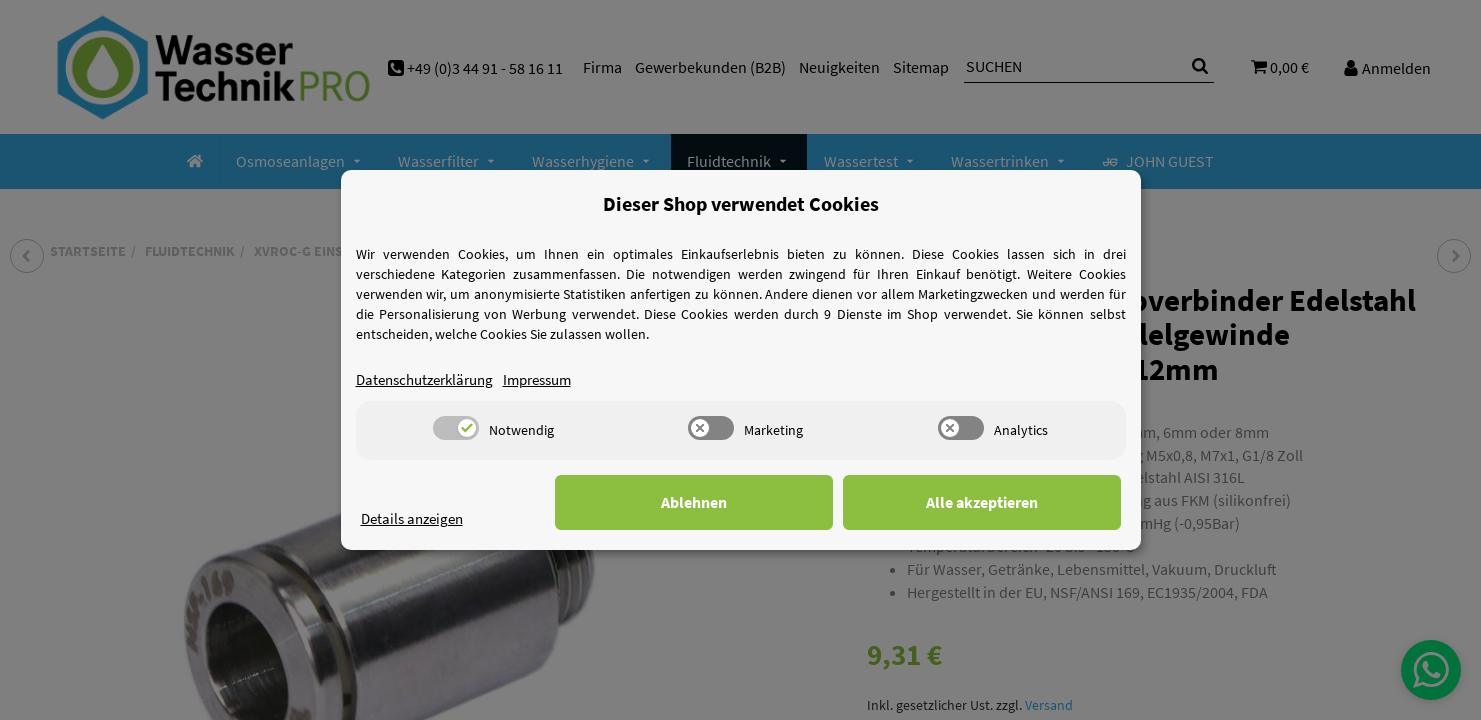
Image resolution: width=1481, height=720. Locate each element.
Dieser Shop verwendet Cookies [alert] (741, 203)
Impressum (554, 379)
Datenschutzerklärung (431, 379)
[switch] (456, 428)
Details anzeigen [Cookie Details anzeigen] (416, 518)
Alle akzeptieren (1021, 502)
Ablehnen (811, 502)
